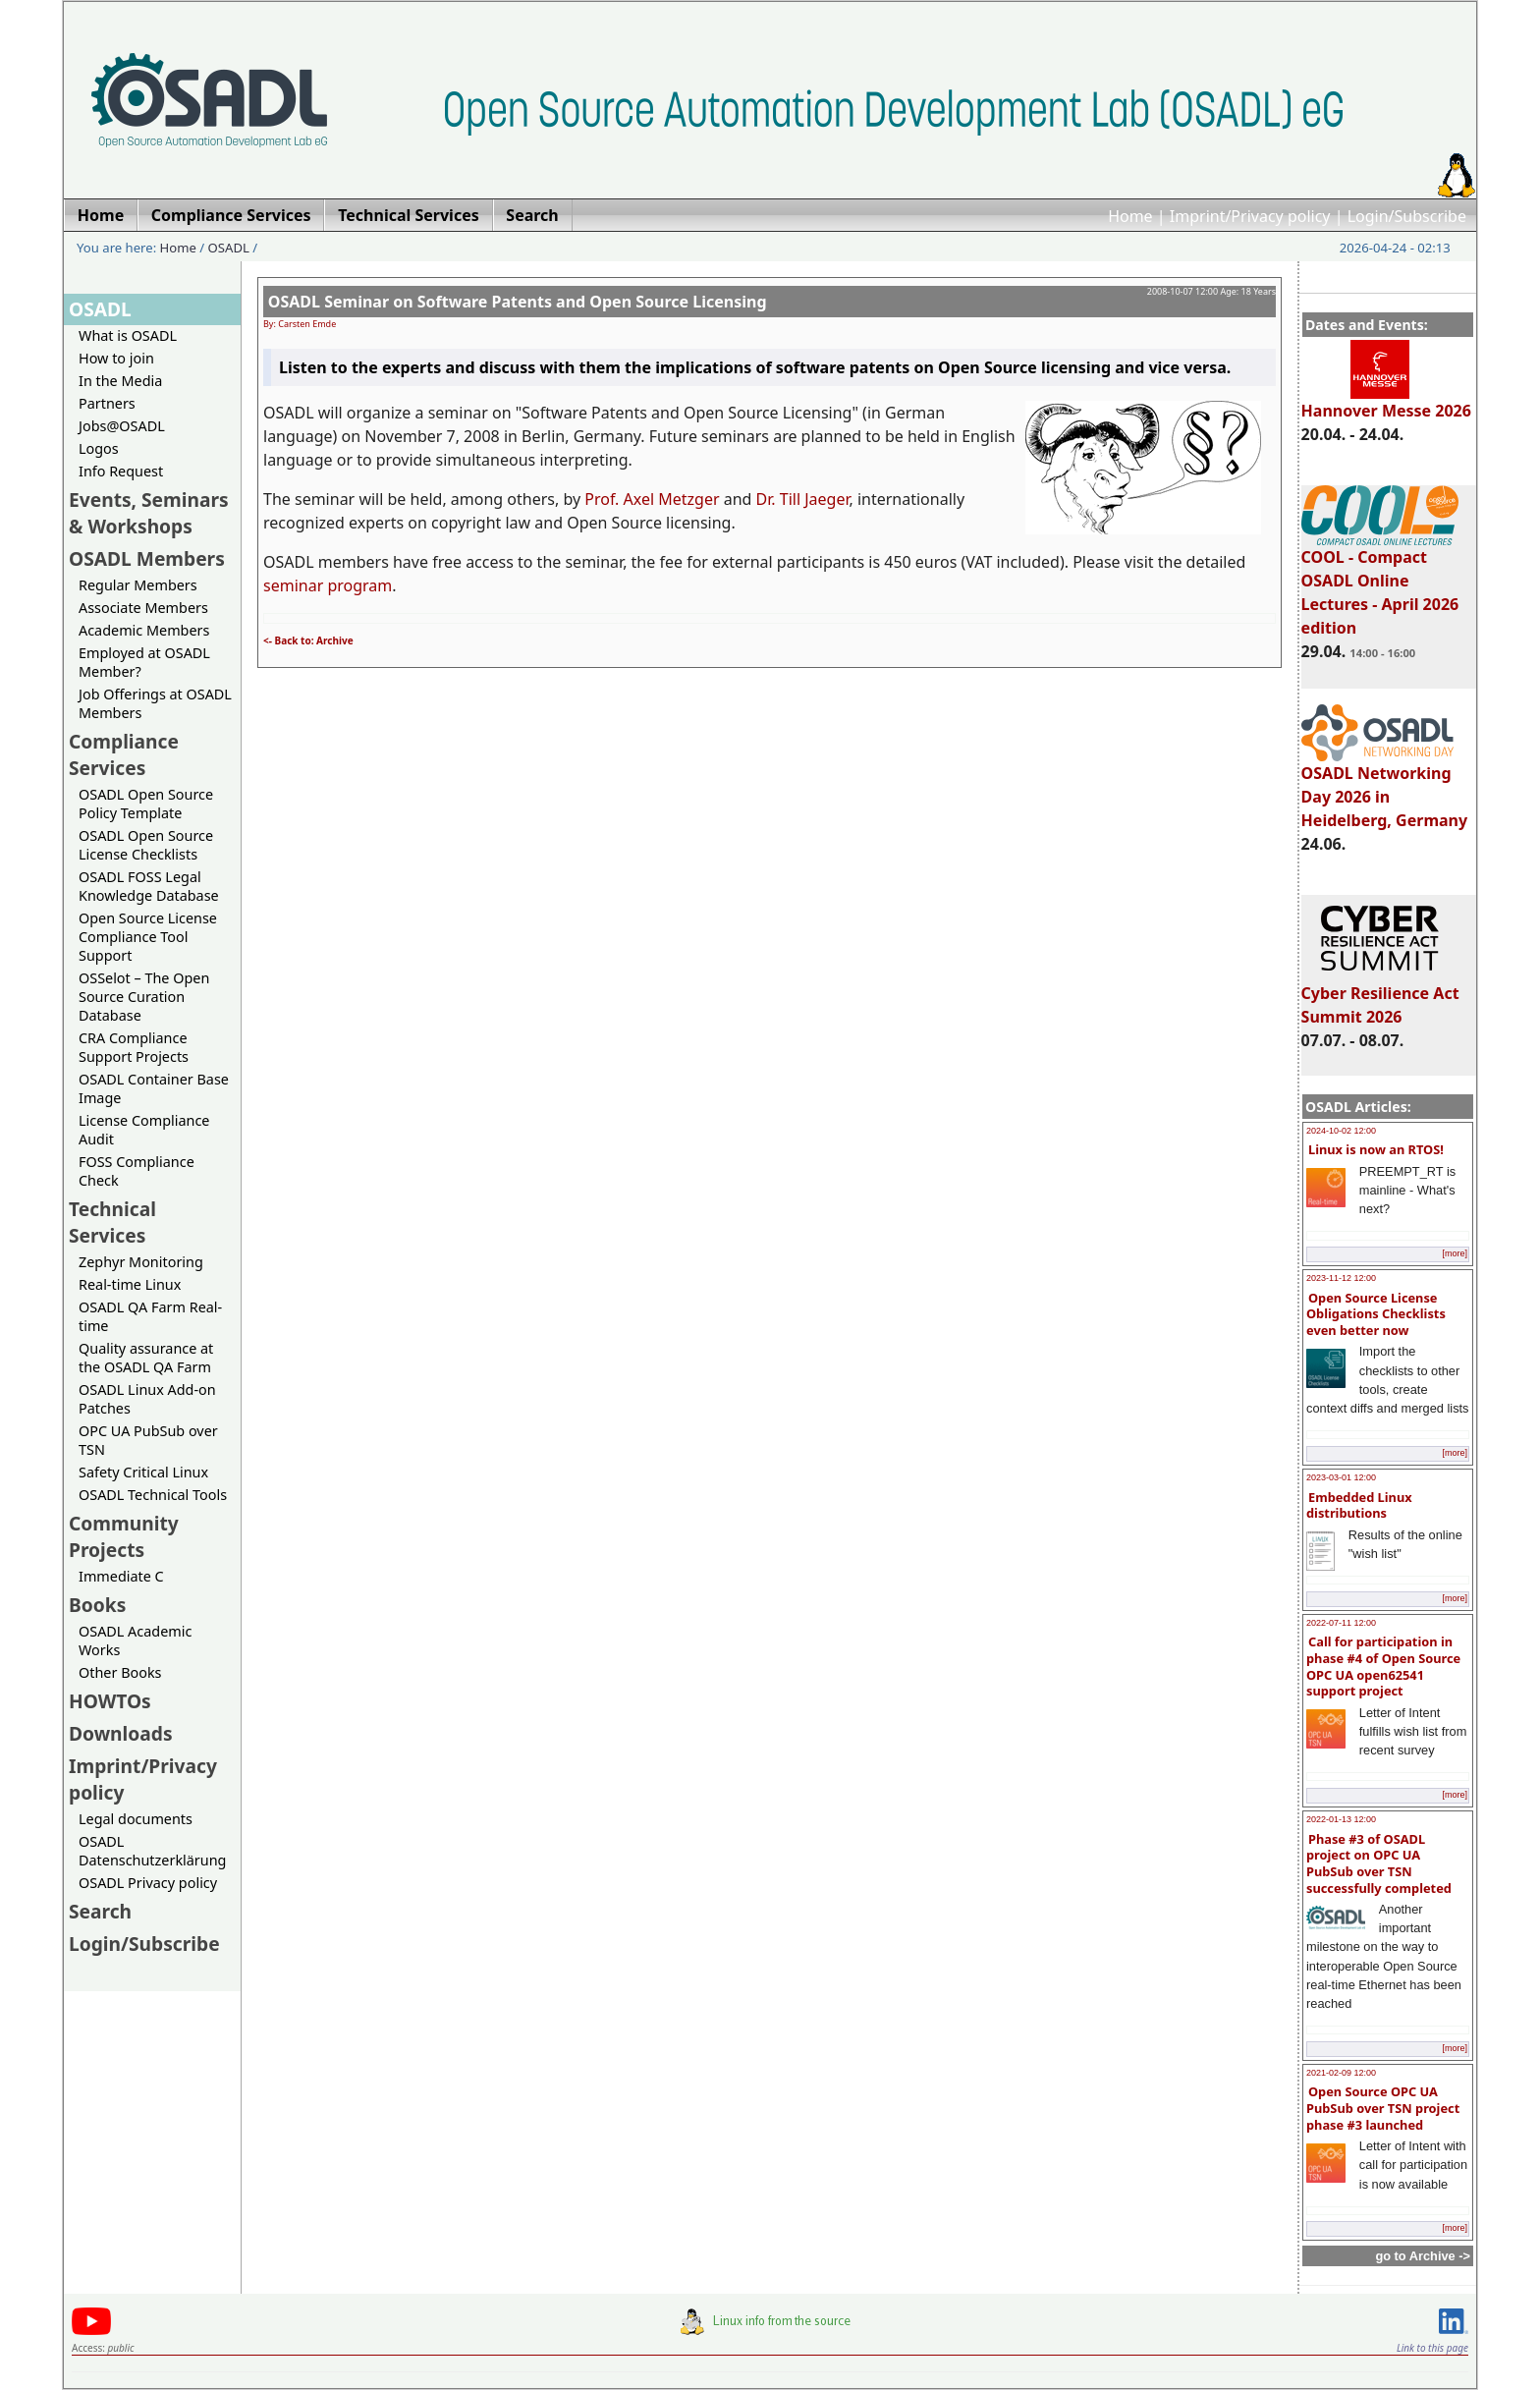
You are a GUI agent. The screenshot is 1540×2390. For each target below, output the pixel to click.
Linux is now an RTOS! (1376, 1149)
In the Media (120, 380)
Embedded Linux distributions (1359, 1505)
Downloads (121, 1733)
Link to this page (1432, 2348)
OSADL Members (147, 558)
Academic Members (144, 630)
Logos (99, 448)
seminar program (327, 585)
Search (100, 1911)
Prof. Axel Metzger (651, 499)
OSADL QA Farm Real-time (150, 1316)
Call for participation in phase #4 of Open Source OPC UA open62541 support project (1383, 1666)
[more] (1454, 1253)
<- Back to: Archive (308, 640)
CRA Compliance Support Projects (134, 1047)
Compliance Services (124, 754)
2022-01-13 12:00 (1341, 1819)
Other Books (120, 1672)
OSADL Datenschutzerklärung (152, 1850)
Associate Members (143, 607)
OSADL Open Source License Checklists (146, 844)
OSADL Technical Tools (153, 1494)
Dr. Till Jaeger (803, 499)
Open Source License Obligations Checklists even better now (1376, 1314)
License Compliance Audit (144, 1129)
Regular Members (138, 585)
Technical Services (112, 1222)
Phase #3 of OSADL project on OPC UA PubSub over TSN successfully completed (1379, 1863)
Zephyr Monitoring (141, 1261)
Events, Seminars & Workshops (149, 512)
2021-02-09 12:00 (1341, 2073)
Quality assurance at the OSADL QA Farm (146, 1357)
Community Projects (124, 1536)
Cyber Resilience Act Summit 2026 (1380, 996)
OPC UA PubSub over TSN (148, 1440)
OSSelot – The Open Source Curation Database (144, 997)
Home (1130, 216)
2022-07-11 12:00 (1341, 1623)
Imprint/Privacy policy (1250, 216)
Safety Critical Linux (143, 1472)
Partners (107, 403)
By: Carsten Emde (299, 323)
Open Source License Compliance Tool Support (148, 937)
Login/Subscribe (1407, 216)
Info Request (121, 471)
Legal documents (135, 1818)
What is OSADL (128, 335)
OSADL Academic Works (135, 1640)
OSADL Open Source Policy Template (146, 803)
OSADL (228, 247)
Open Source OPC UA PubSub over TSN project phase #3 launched (1382, 2108)
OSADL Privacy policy (148, 1882)
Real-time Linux (130, 1284)
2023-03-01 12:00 (1341, 1477)
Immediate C (121, 1576)
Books (97, 1604)
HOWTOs (110, 1701)
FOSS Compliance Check (136, 1171)
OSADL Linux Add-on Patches (147, 1398)
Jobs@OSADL (122, 426)
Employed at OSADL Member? (144, 662)
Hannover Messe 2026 (1386, 401)
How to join (116, 358)
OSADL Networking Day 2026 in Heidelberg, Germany (1384, 788)
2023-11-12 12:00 (1341, 1278)
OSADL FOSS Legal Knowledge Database (149, 886)
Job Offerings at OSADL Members (155, 703)
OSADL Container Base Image (154, 1088)
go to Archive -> (1422, 2256)
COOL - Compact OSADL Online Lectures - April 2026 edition (1380, 583)
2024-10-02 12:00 (1341, 1131)
